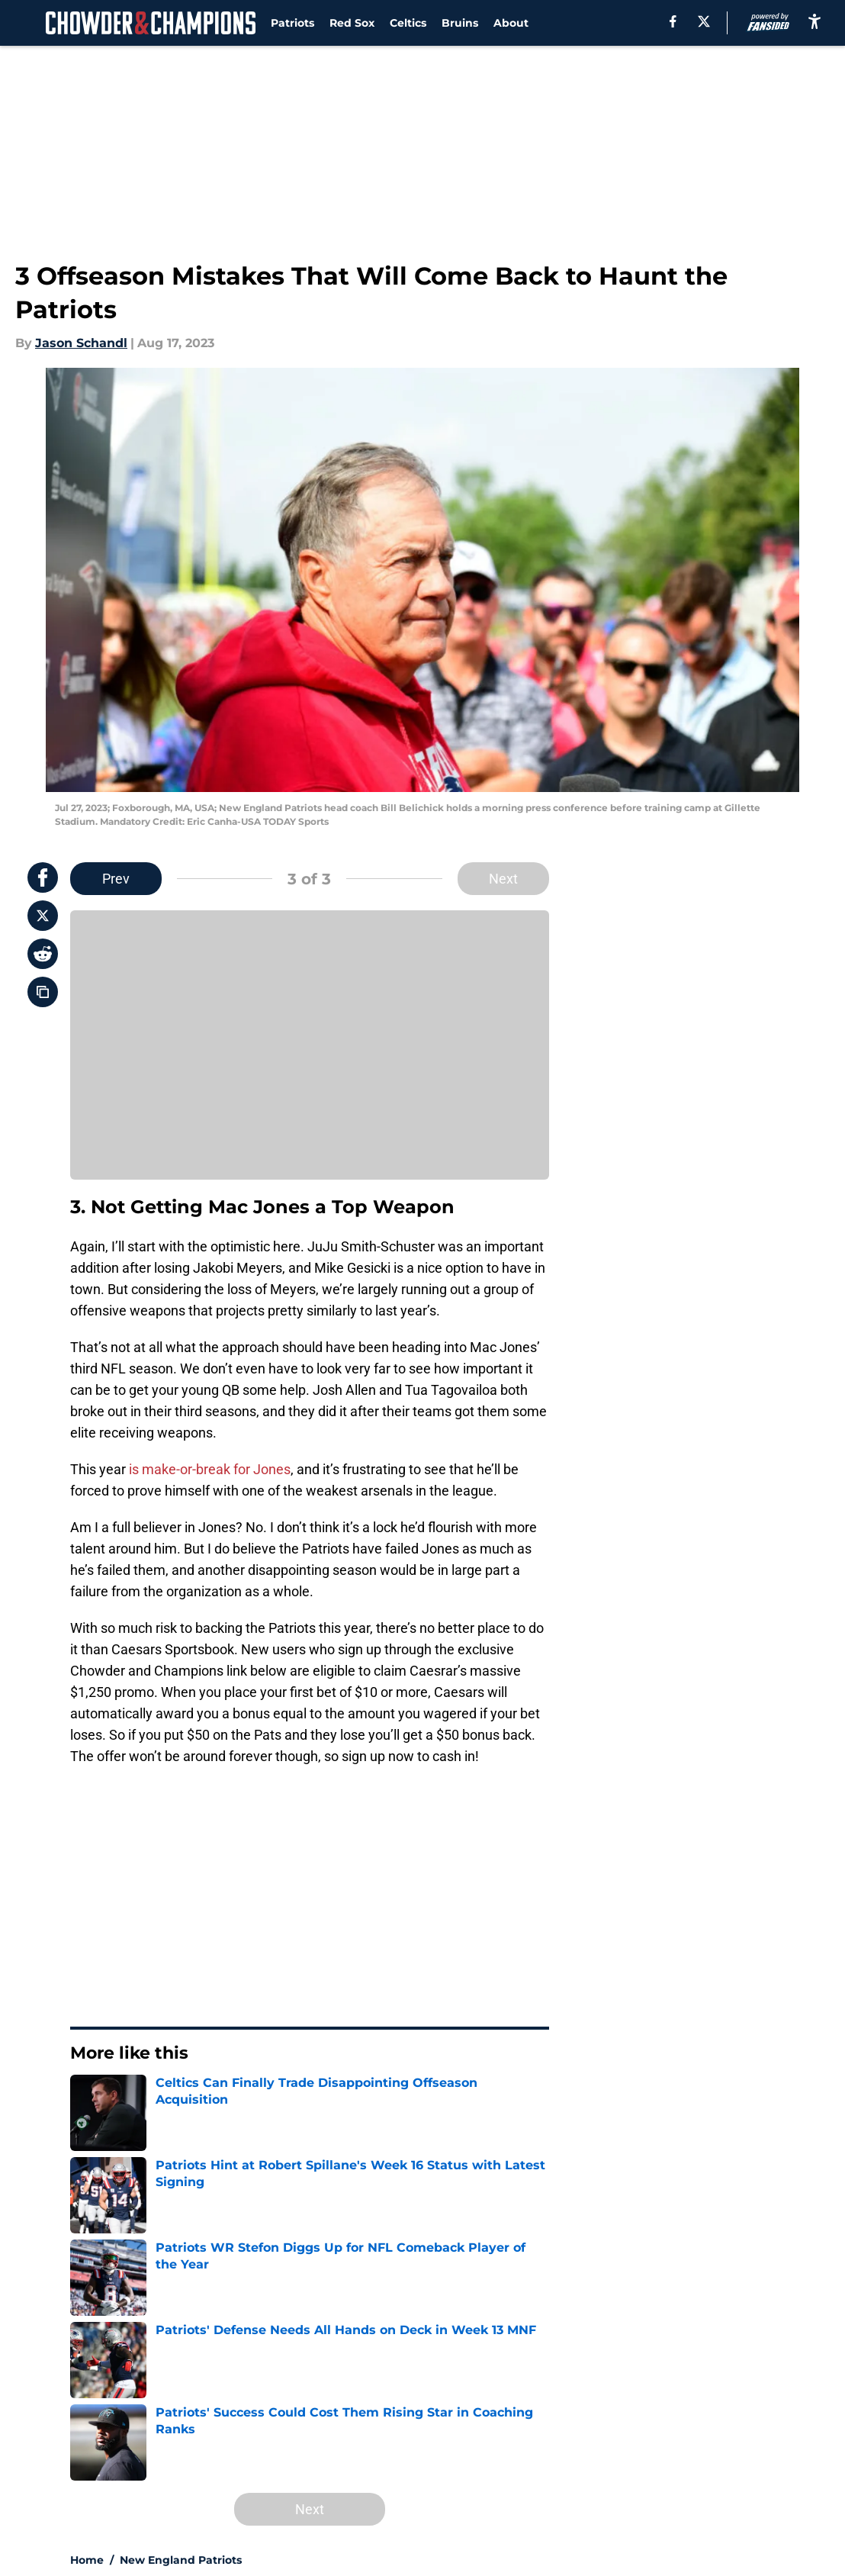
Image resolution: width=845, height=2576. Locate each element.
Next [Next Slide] (503, 879)
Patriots (292, 23)
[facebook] (673, 21)
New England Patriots (181, 2560)
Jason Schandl (81, 343)
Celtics (408, 23)
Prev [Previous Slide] (116, 879)
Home (87, 2560)
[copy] (42, 992)
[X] (704, 21)
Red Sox (351, 23)
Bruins (460, 23)
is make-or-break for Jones (210, 1469)
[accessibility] (814, 21)
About (511, 23)
